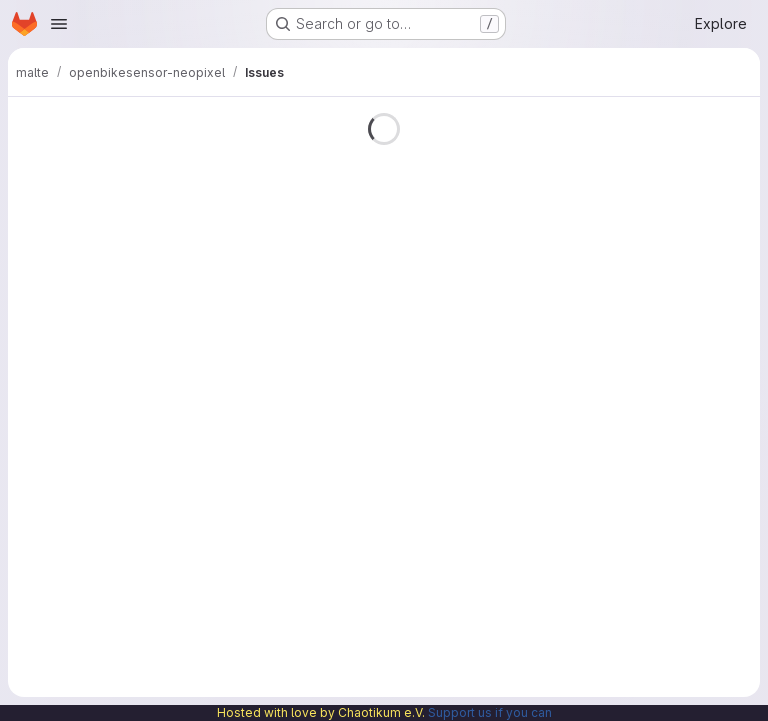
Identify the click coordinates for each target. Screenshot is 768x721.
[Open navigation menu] (59, 24)
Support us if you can (490, 712)
